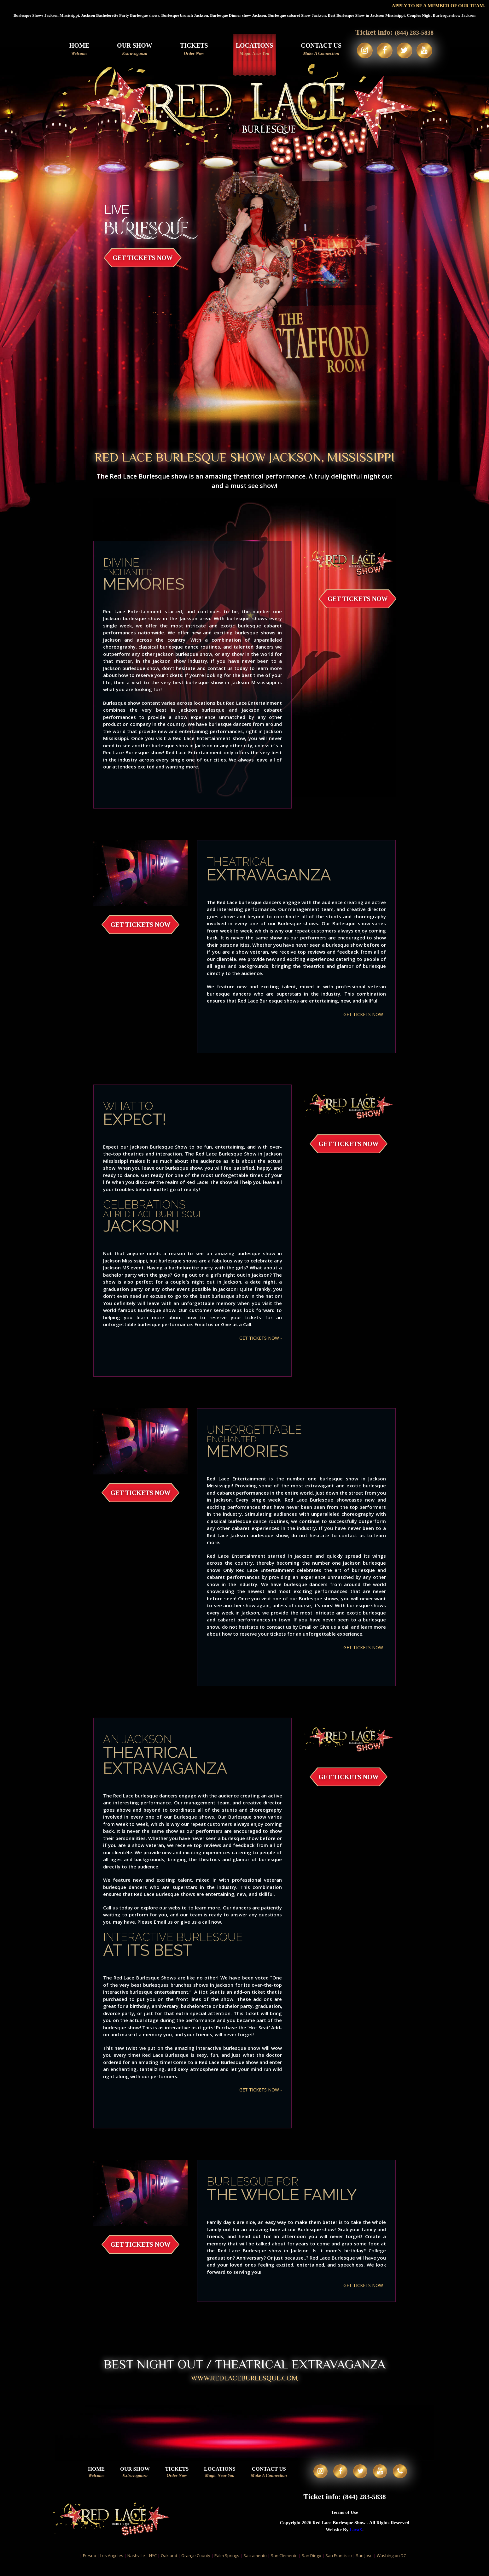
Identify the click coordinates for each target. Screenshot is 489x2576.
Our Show (130, 49)
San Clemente (284, 2566)
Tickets (190, 49)
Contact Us (317, 49)
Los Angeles (111, 2566)
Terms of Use (345, 2523)
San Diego (311, 2566)
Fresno (89, 2566)
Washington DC (391, 2566)
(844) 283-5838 (414, 32)
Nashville (136, 2566)
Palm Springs (226, 2566)
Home (75, 49)
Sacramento (255, 2566)
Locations (250, 49)
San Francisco (338, 2566)
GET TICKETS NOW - (363, 1014)
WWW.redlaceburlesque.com (245, 2380)
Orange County (195, 2566)
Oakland (169, 2566)
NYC (153, 2566)
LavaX (356, 2541)
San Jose (364, 2566)
